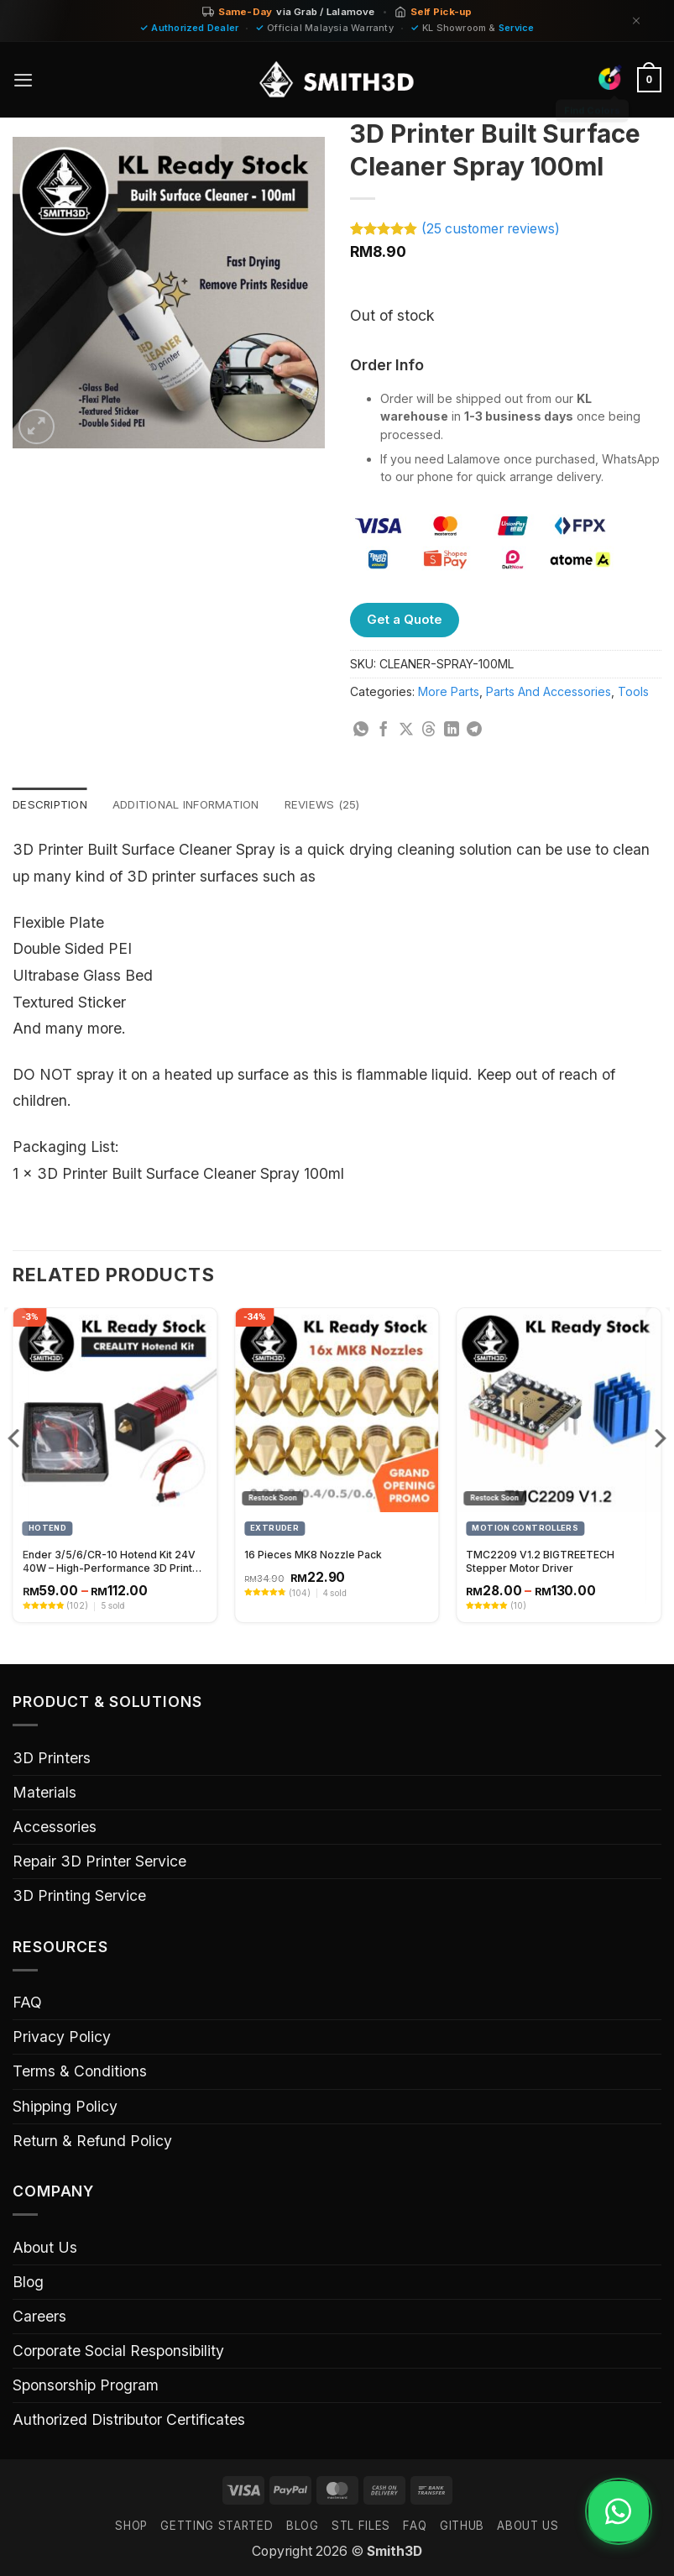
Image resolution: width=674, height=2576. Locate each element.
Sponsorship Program (86, 2386)
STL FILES (361, 2526)
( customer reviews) (490, 229)
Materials (44, 1793)
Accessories (55, 1827)
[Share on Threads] (428, 730)
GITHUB (462, 2526)
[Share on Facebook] (383, 730)
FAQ (27, 2003)
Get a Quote (404, 619)
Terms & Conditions (80, 2072)
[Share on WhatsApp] (360, 730)
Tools (633, 691)
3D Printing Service (79, 1896)
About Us (45, 2248)
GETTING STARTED (216, 2526)
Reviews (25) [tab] (339, 805)
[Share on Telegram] (474, 730)
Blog (28, 2282)
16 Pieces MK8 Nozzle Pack (313, 1555)
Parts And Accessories (548, 691)
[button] (24, 80)
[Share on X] (406, 730)
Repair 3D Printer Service (99, 1862)
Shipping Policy (65, 2107)
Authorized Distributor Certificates (129, 2420)
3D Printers (52, 1758)
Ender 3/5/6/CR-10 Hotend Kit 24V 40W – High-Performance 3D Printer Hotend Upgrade (113, 1562)
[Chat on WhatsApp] (613, 2511)
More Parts (448, 691)
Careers (39, 2317)
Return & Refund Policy (92, 2141)
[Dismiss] (636, 21)
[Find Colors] (608, 77)
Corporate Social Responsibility (118, 2351)
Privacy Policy (62, 2037)
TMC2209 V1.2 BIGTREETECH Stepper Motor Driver (540, 1562)
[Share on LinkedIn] (451, 730)
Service (517, 28)
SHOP (131, 2526)
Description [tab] (52, 805)
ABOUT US (527, 2526)
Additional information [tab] (196, 805)
